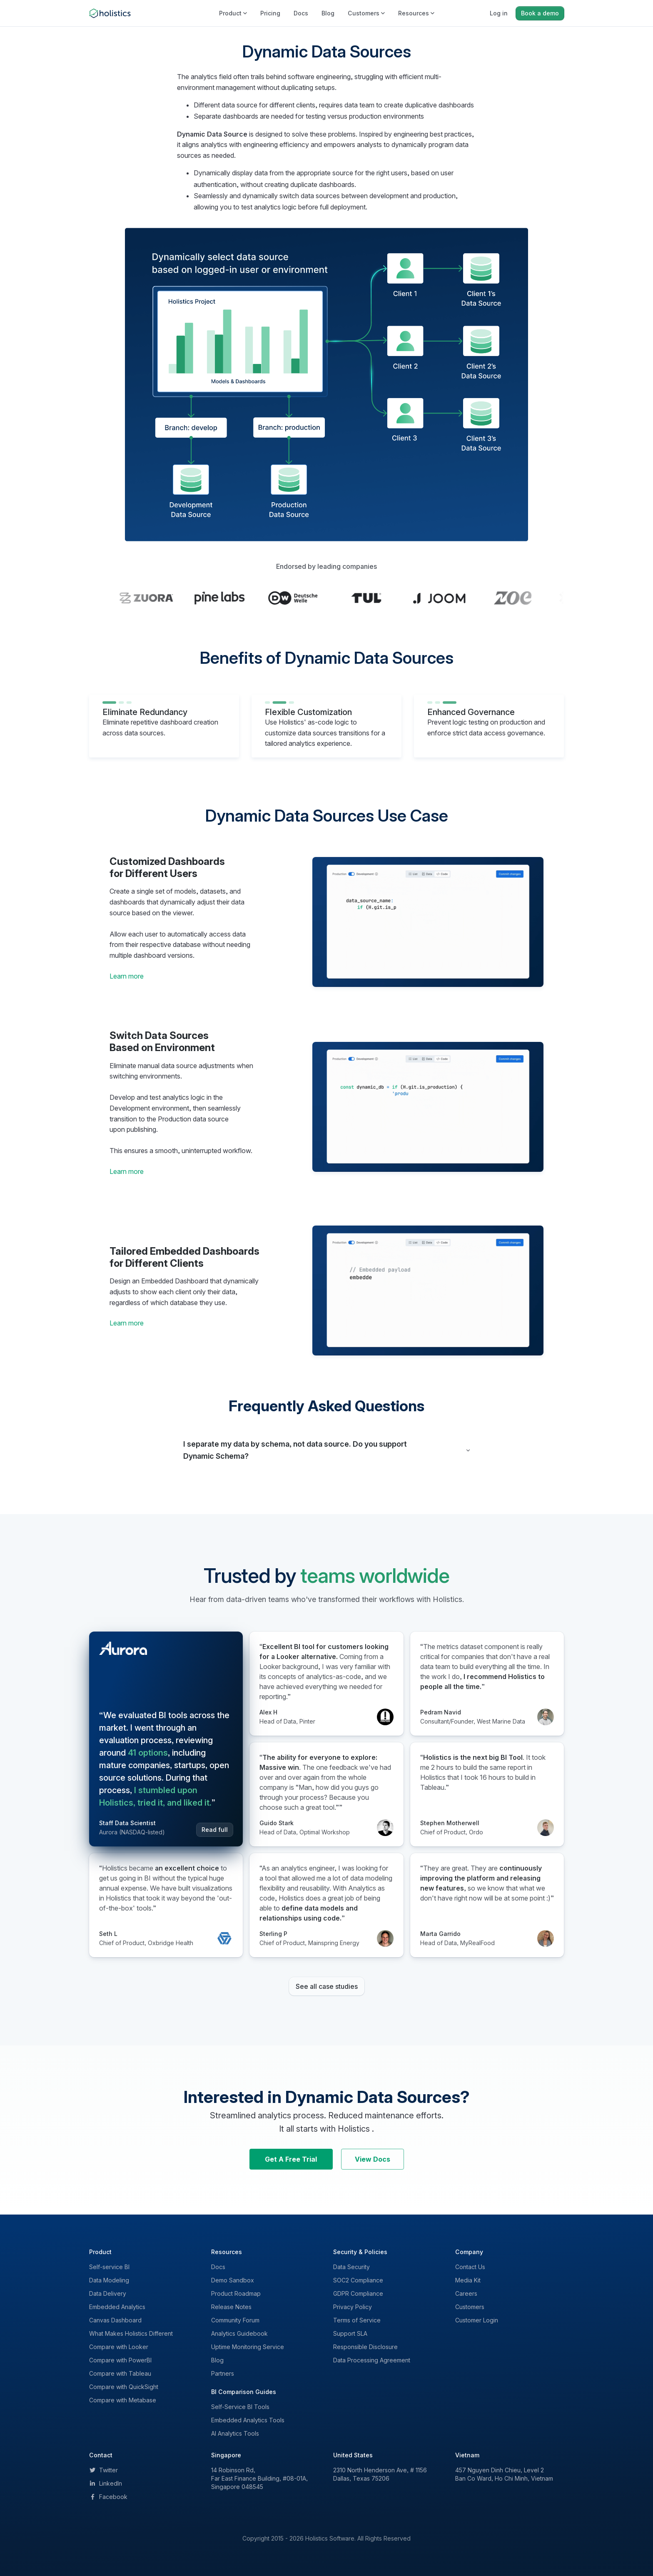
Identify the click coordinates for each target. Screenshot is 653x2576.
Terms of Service (357, 2320)
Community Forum (235, 2320)
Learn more (127, 976)
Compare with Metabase (122, 2400)
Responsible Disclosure (365, 2346)
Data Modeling (109, 2280)
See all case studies (327, 1986)
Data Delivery (107, 2293)
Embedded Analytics (117, 2306)
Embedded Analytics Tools (247, 2420)
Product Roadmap (236, 2293)
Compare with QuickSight (123, 2386)
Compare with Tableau (120, 2373)
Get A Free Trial (291, 2159)
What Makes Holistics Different (131, 2333)
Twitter (103, 2470)
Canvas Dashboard (115, 2320)
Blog (328, 13)
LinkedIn (105, 2483)
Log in (499, 13)
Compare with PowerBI (120, 2360)
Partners (222, 2373)
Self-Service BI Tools (240, 2406)
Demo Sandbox (232, 2280)
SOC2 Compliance (358, 2280)
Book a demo (540, 13)
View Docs (372, 2159)
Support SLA (350, 2333)
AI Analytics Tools (235, 2433)
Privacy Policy (352, 2306)
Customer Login (476, 2320)
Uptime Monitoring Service (247, 2346)
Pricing (270, 13)
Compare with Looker (118, 2346)
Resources (416, 13)
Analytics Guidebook (239, 2333)
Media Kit (468, 2280)
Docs (301, 13)
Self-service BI (109, 2266)
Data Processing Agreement (371, 2360)
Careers (466, 2293)
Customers (366, 13)
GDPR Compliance (358, 2293)
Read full (215, 1829)
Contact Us (470, 2266)
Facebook (108, 2496)
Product (233, 13)
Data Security (351, 2266)
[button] (326, 1450)
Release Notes (231, 2306)
